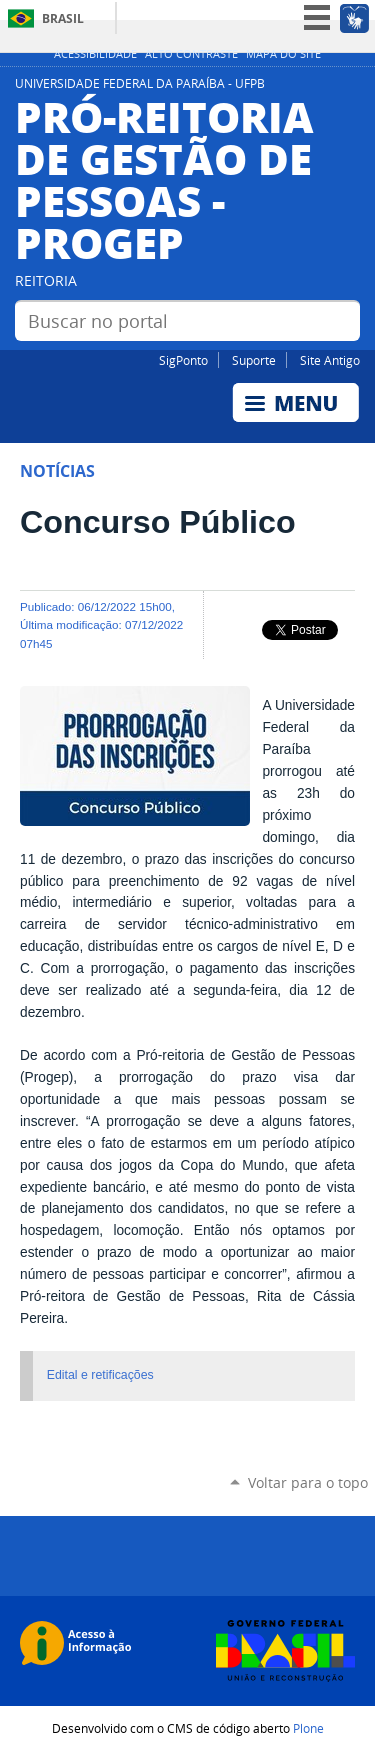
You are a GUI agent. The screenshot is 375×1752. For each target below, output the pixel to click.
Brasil (63, 18)
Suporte (254, 360)
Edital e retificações (100, 1375)
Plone (308, 1728)
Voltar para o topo (308, 1482)
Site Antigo (330, 360)
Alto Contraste (191, 54)
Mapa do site (283, 54)
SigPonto (183, 360)
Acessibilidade (95, 54)
